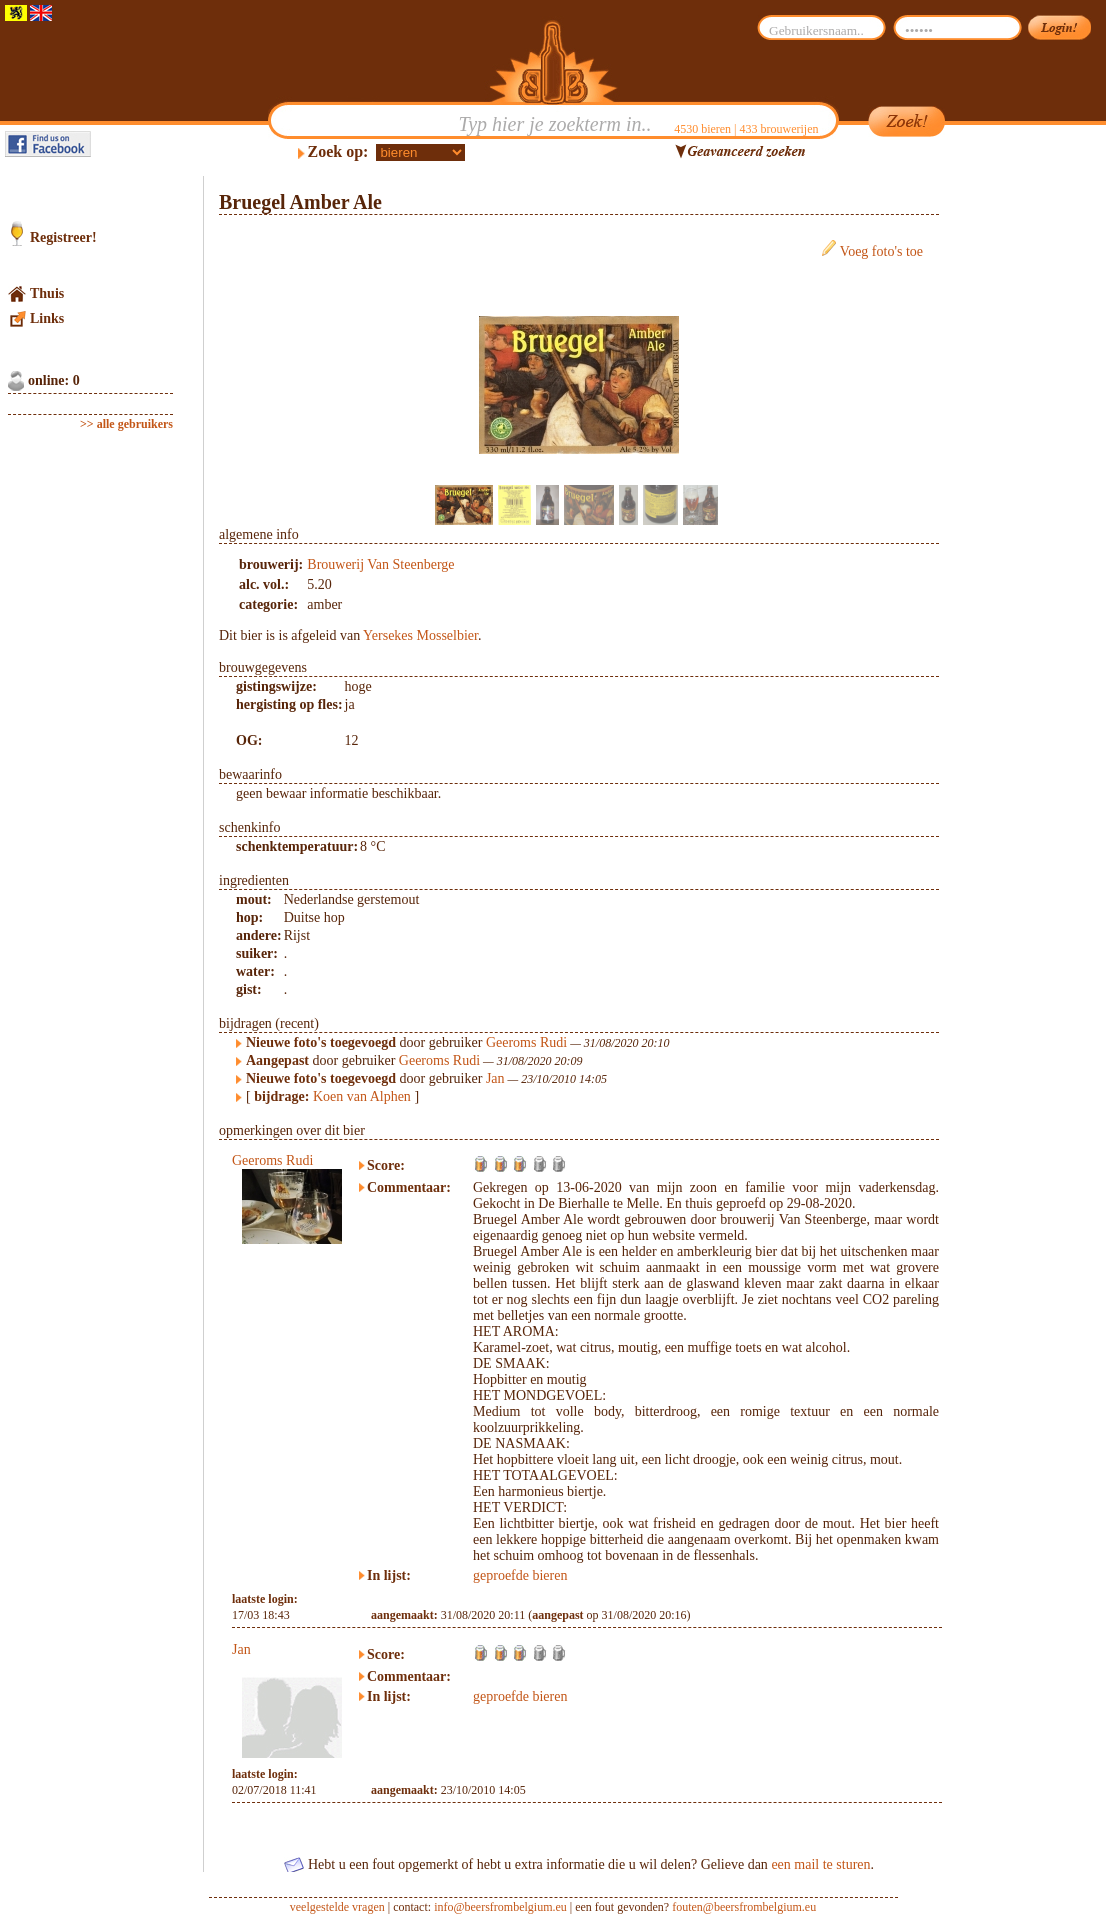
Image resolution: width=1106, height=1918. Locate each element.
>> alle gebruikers (126, 424)
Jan (495, 1078)
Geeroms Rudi (526, 1042)
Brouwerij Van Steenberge (380, 564)
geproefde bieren (520, 1575)
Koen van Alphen (362, 1096)
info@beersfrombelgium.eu (500, 1907)
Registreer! (63, 237)
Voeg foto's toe (881, 251)
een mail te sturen (820, 1864)
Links (47, 318)
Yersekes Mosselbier (420, 635)
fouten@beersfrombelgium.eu (744, 1907)
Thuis (47, 293)
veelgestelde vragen (337, 1907)
